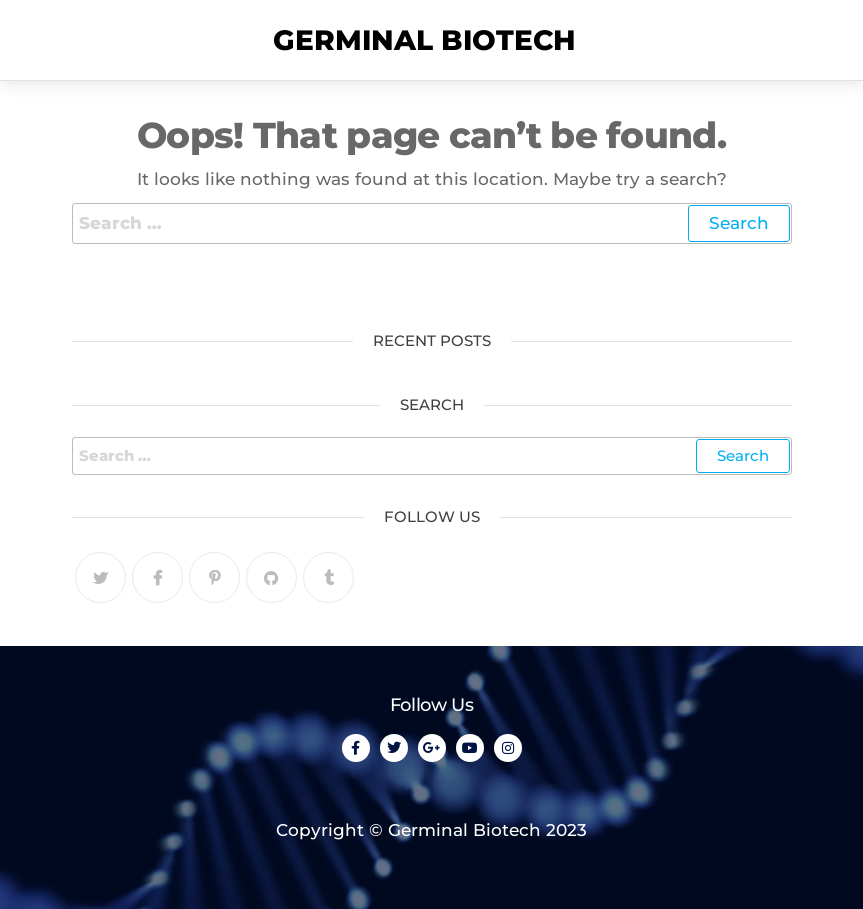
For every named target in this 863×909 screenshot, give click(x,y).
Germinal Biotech (424, 40)
